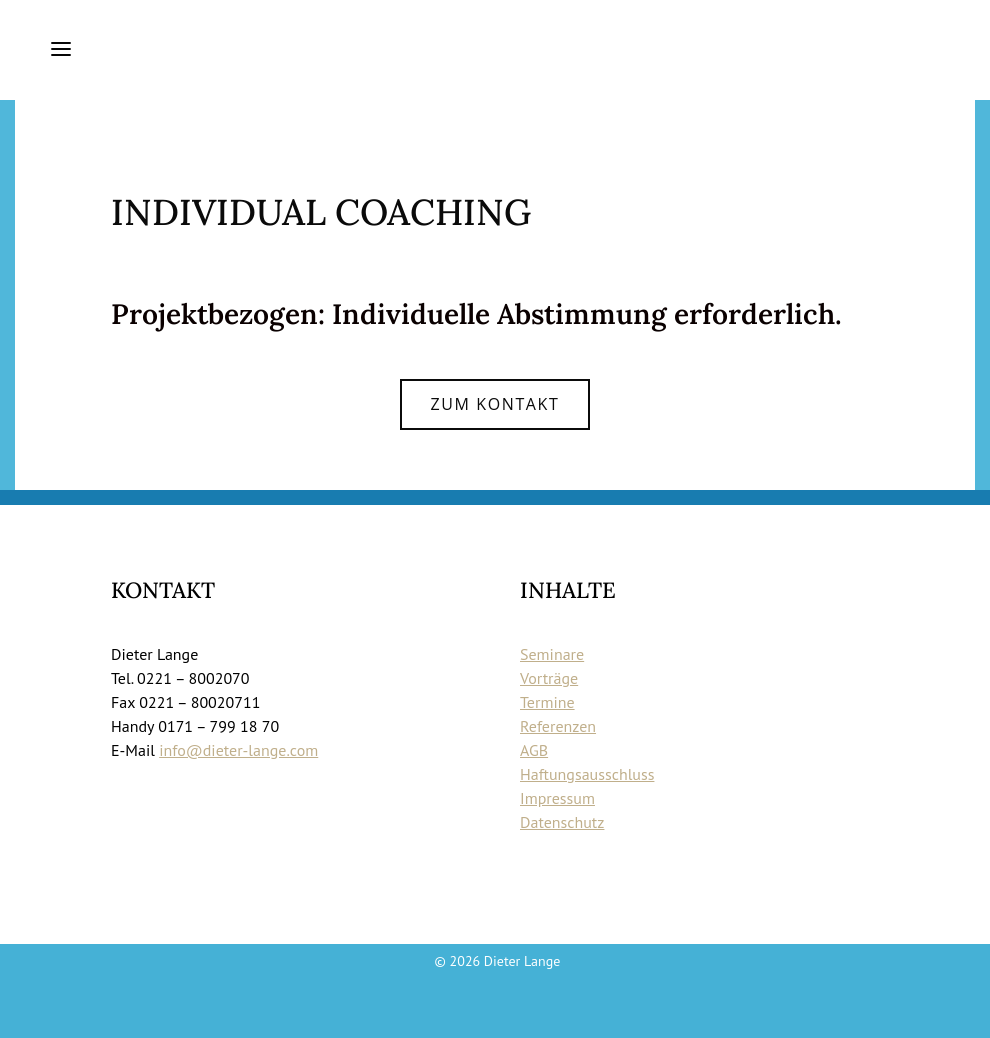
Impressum (557, 798)
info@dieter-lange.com (238, 750)
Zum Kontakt (495, 404)
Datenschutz (562, 822)
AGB (534, 750)
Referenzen (558, 726)
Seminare (552, 654)
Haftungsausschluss (587, 774)
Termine (547, 702)
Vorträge (549, 678)
